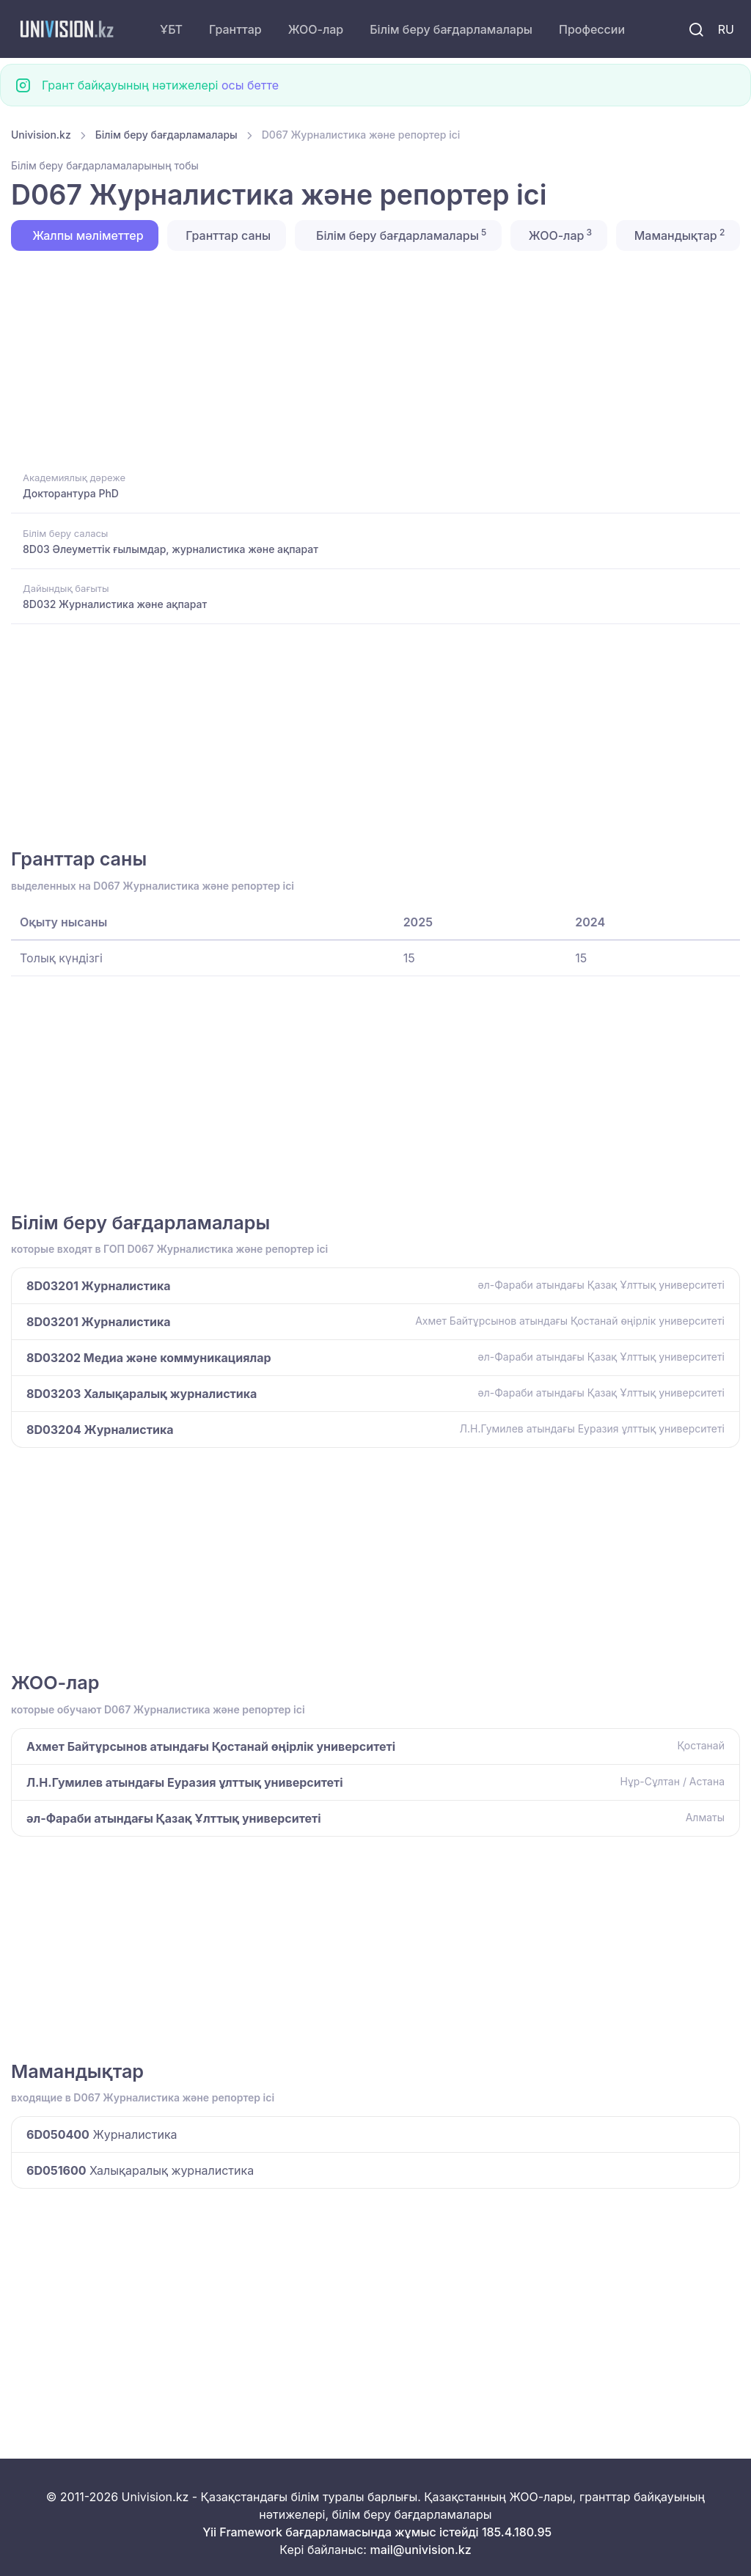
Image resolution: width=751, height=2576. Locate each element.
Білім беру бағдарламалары (451, 29)
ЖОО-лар (316, 29)
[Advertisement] (375, 359)
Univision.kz (41, 134)
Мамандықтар (678, 235)
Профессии (592, 29)
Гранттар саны (227, 235)
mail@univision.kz (420, 2549)
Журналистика (101, 2134)
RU (726, 29)
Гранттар (235, 29)
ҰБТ (171, 29)
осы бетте (250, 85)
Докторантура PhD (71, 493)
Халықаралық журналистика (140, 2170)
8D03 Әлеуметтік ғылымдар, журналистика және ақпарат (170, 549)
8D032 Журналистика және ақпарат (115, 604)
